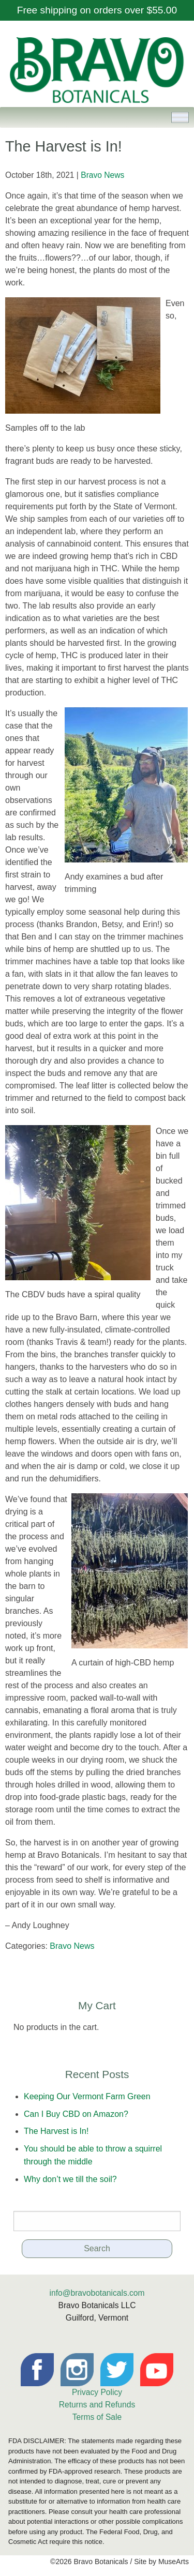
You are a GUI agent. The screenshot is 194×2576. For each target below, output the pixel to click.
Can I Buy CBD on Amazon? (76, 2114)
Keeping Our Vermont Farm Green (87, 2096)
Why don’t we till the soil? (70, 2179)
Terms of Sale (97, 2417)
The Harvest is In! (56, 2131)
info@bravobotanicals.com (97, 2293)
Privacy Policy (97, 2392)
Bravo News (102, 175)
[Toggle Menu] (180, 117)
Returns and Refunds (97, 2404)
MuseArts (173, 2561)
